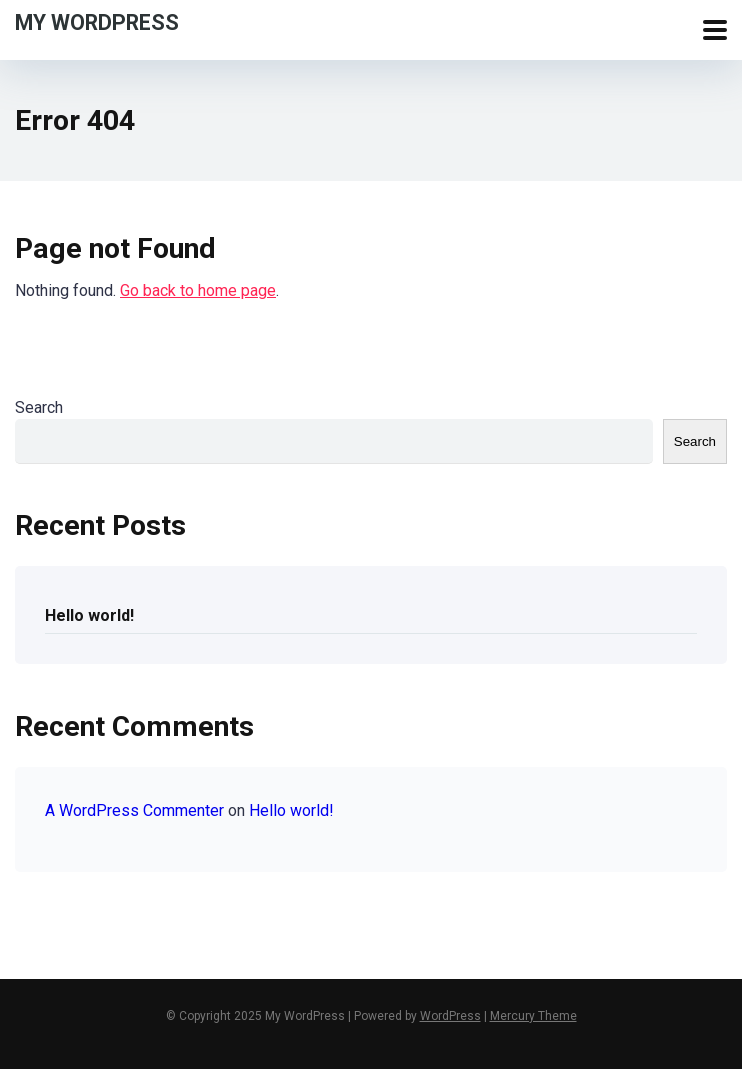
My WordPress (97, 21)
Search (39, 407)
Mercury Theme (533, 1016)
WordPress (450, 1016)
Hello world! (89, 615)
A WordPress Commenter (134, 810)
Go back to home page (198, 290)
